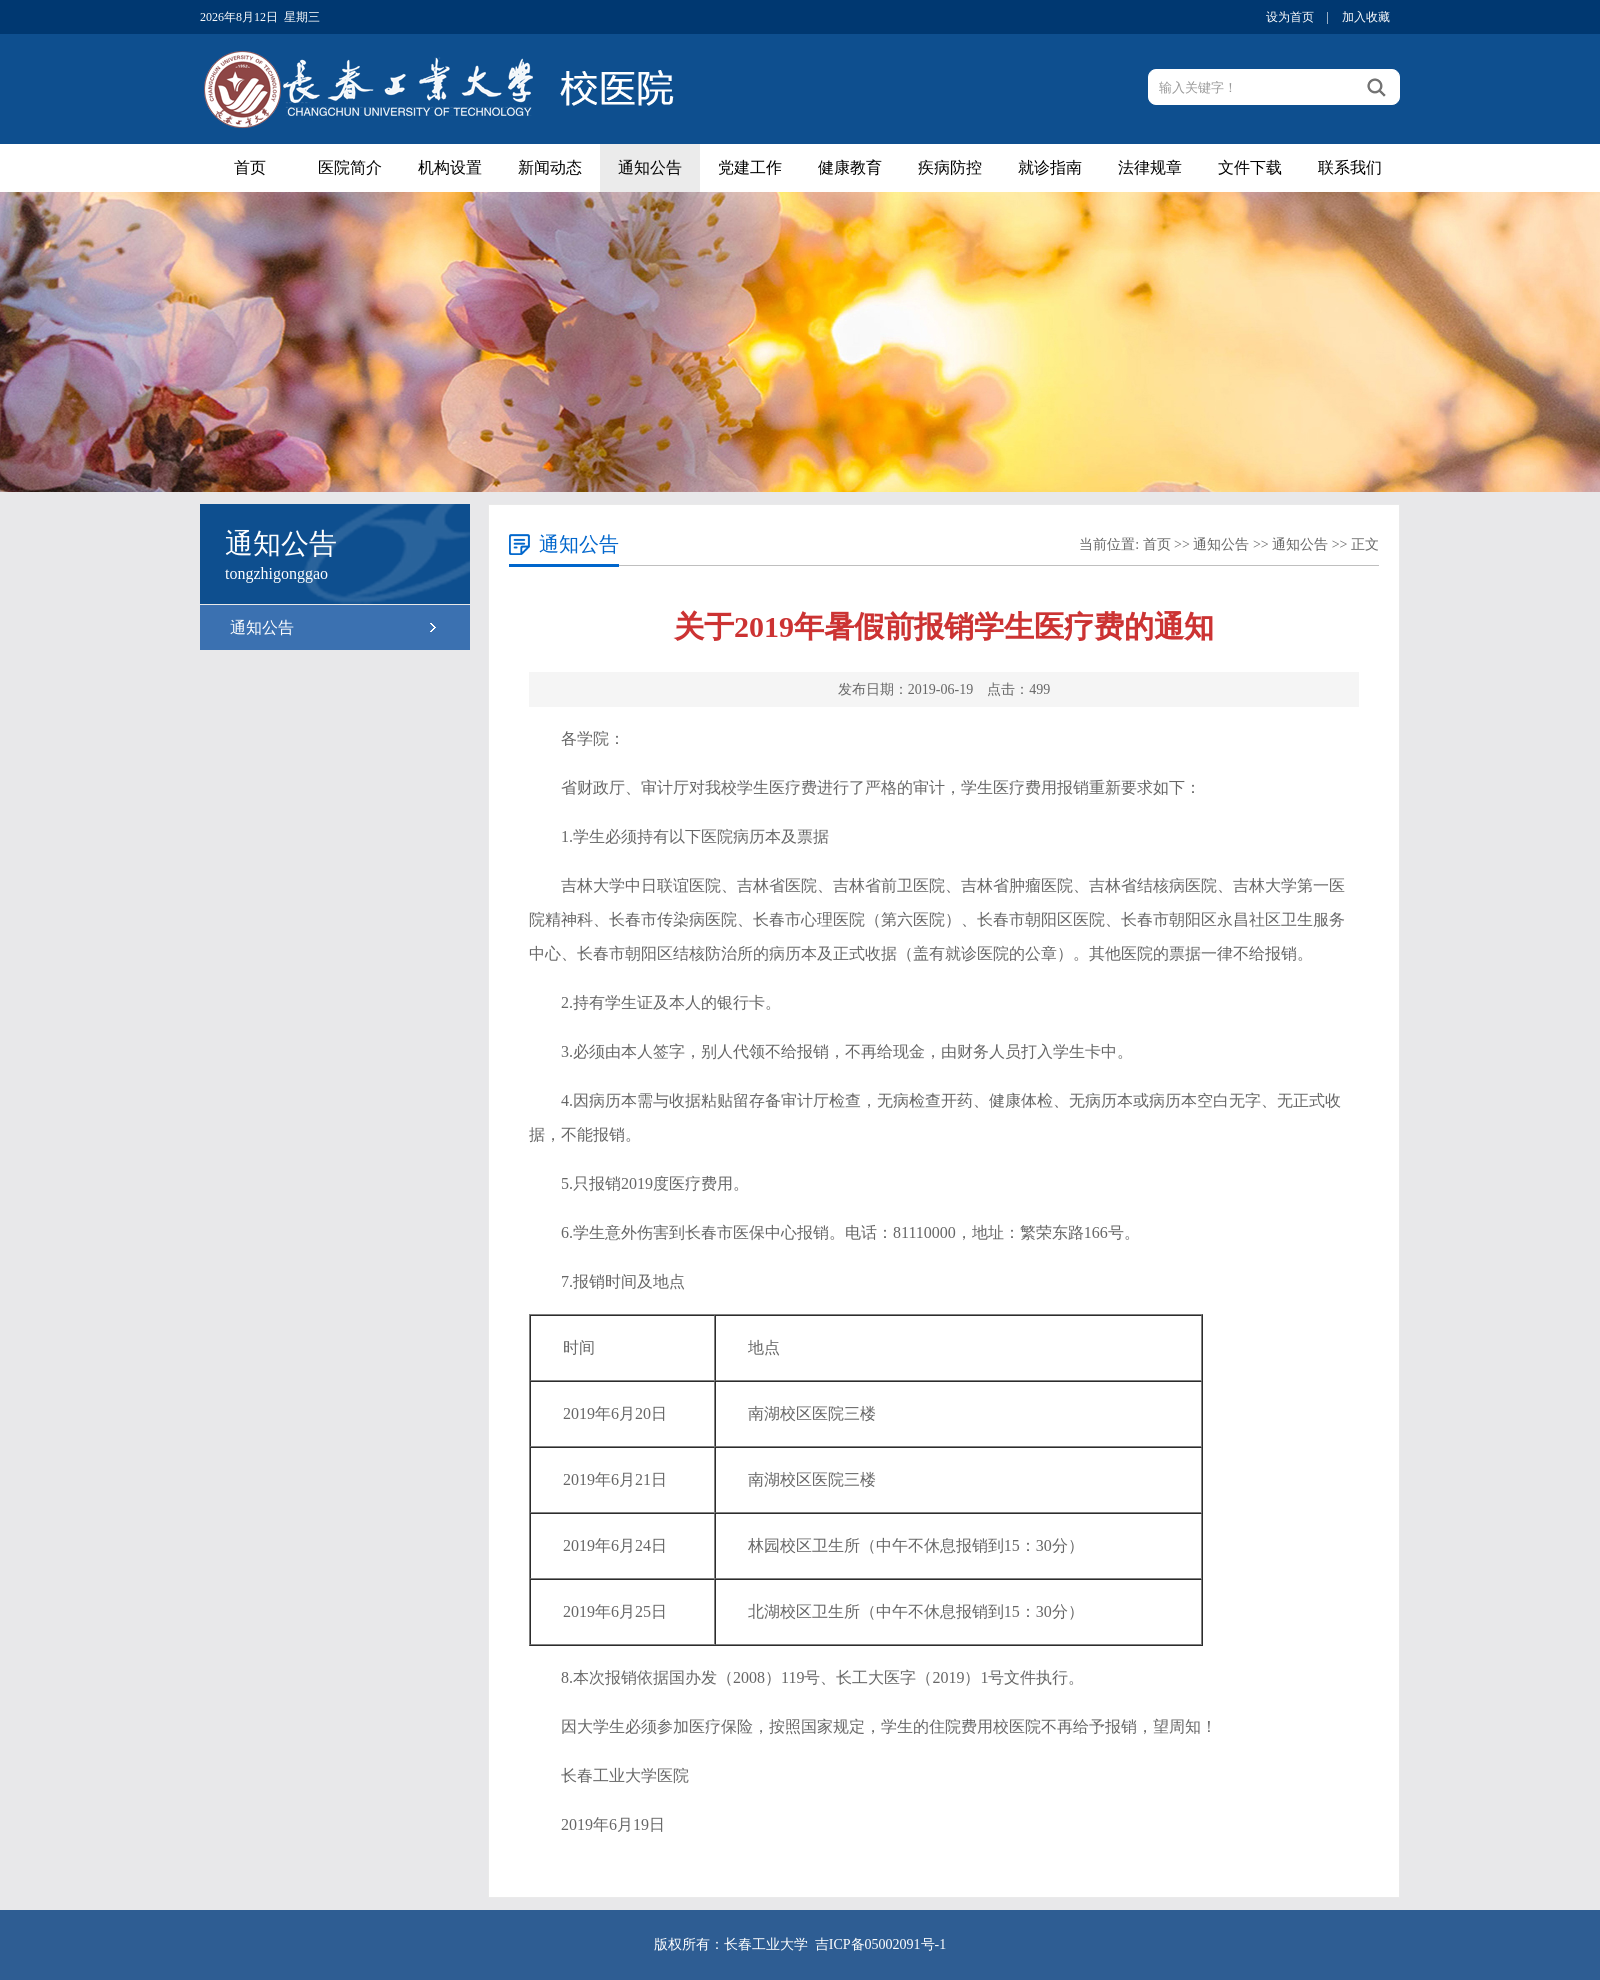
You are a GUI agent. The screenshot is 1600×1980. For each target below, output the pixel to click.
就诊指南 (1050, 167)
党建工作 (750, 167)
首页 (250, 167)
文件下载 (1250, 167)
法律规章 (1150, 167)
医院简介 (350, 167)
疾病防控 (950, 167)
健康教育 (850, 167)
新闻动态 (550, 167)
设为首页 (1290, 17)
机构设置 (450, 167)
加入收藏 (1366, 17)
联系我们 (1350, 167)
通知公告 (650, 167)
